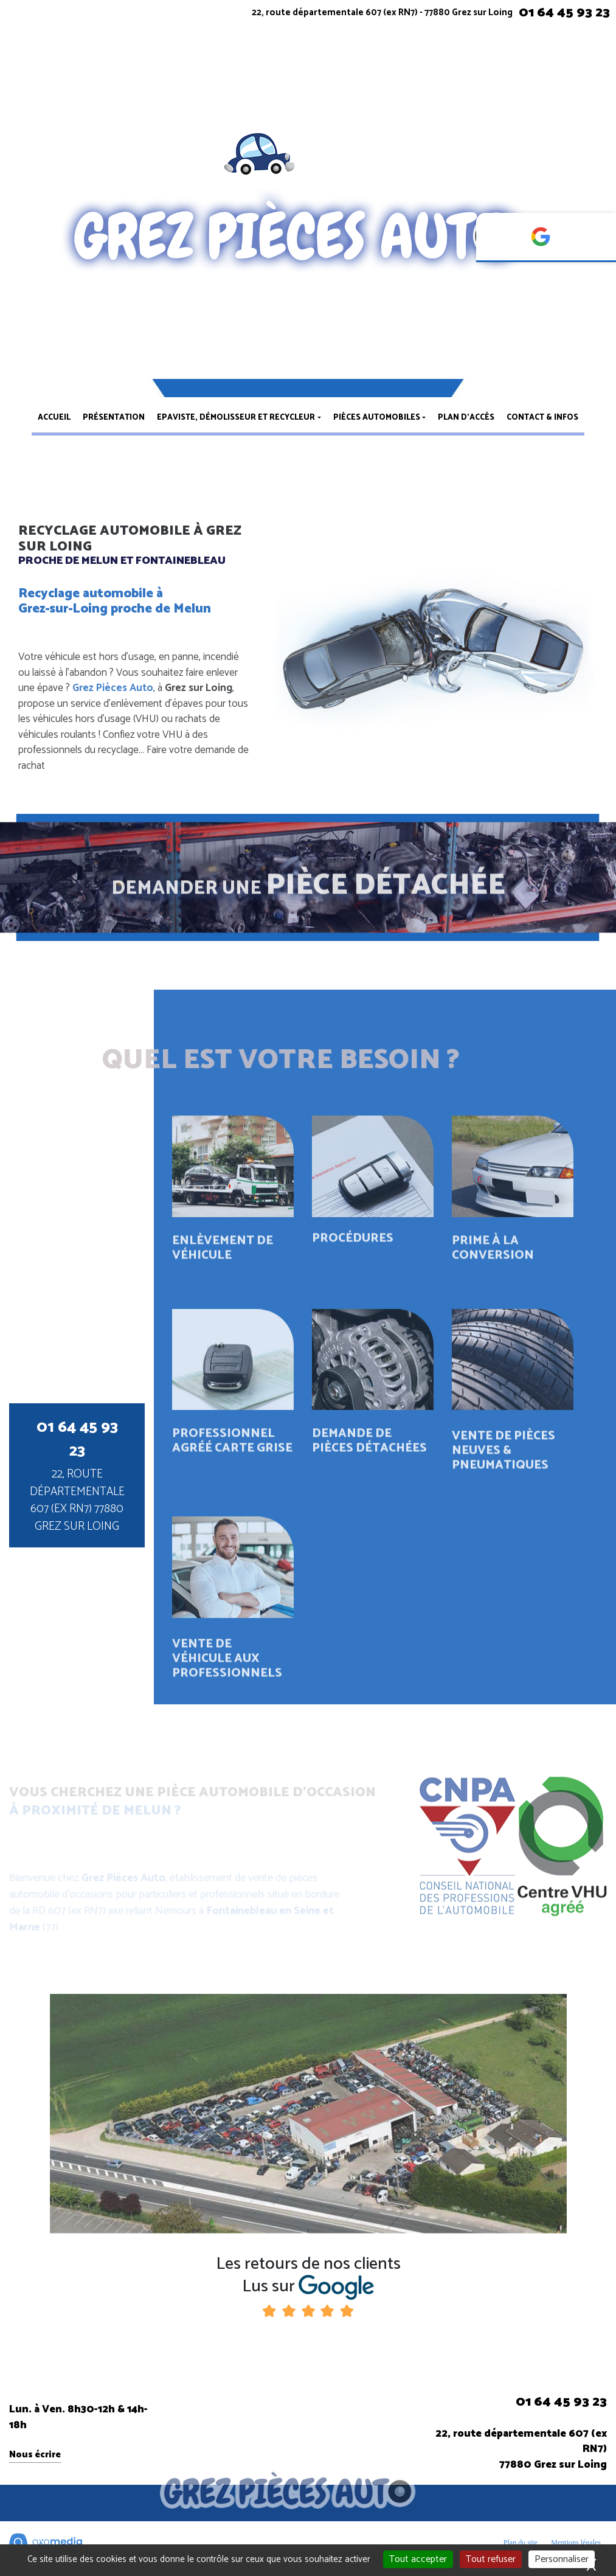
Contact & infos (542, 417)
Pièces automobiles (376, 417)
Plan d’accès (466, 417)
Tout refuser (491, 2559)
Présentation (114, 417)
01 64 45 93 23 (564, 13)
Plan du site (521, 2542)
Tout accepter (418, 2559)
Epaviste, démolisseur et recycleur (236, 417)
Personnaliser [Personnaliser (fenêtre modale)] (562, 2559)
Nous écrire (35, 2455)
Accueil (54, 417)
